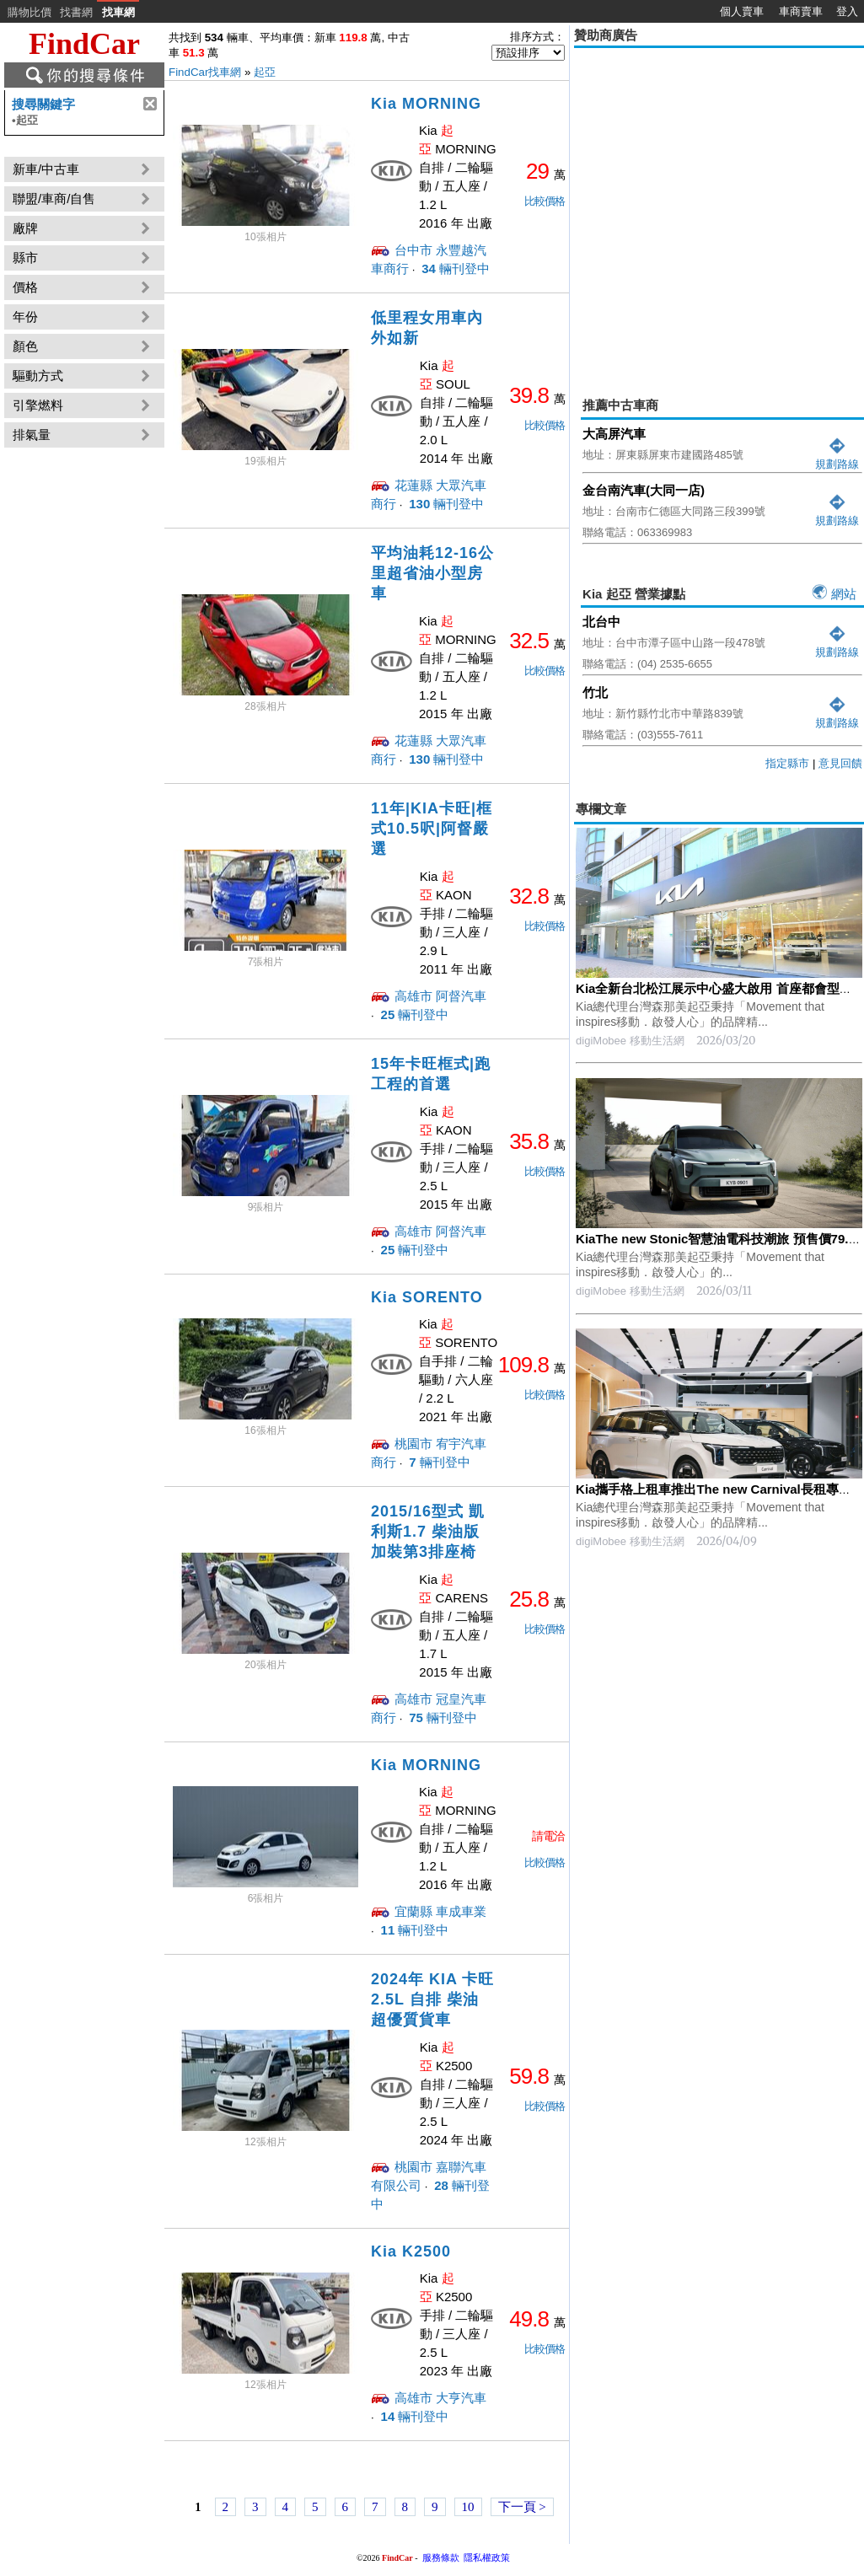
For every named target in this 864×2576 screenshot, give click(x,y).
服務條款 (440, 2557)
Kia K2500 (411, 2251)
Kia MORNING (426, 103)
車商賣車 (801, 11)
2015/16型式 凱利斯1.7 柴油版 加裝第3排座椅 (428, 1531)
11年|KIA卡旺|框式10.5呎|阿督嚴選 (431, 828)
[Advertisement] (158, 210)
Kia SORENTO (427, 1297)
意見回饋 (840, 763)
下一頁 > (522, 2507)
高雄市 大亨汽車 (440, 2398)
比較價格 (544, 201)
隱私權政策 (487, 2557)
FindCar (84, 44)
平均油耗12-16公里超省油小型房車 (432, 573)
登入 (847, 11)
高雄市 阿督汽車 (440, 996)
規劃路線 (837, 457)
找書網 (76, 12)
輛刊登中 (454, 268)
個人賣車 (742, 11)
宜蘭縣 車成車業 (440, 1911)
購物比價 (29, 12)
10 (468, 2507)
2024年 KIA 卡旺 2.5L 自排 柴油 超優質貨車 (432, 1999)
